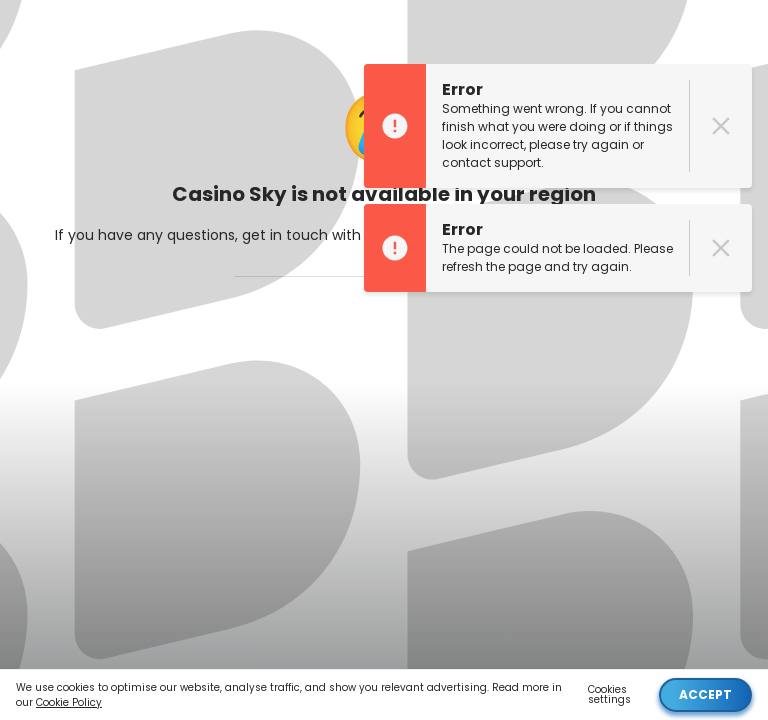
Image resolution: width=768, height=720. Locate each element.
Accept (705, 694)
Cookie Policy (69, 702)
